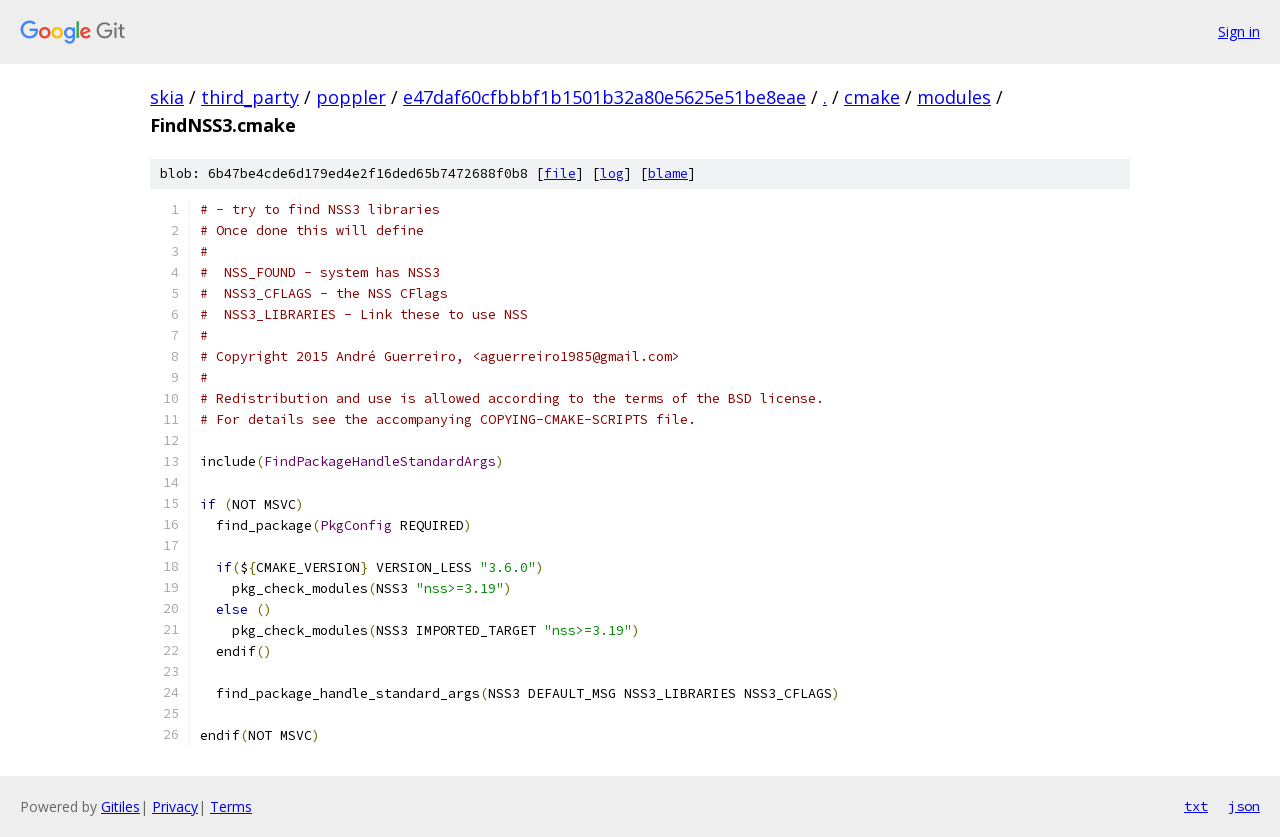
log (612, 173)
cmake (872, 97)
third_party (250, 97)
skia (167, 97)
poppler (351, 97)
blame (668, 173)
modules (954, 97)
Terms (231, 806)
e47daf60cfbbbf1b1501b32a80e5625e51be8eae (604, 97)
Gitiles (120, 806)
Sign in (1239, 31)
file (560, 173)
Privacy (175, 806)
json (1244, 806)
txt (1196, 806)
